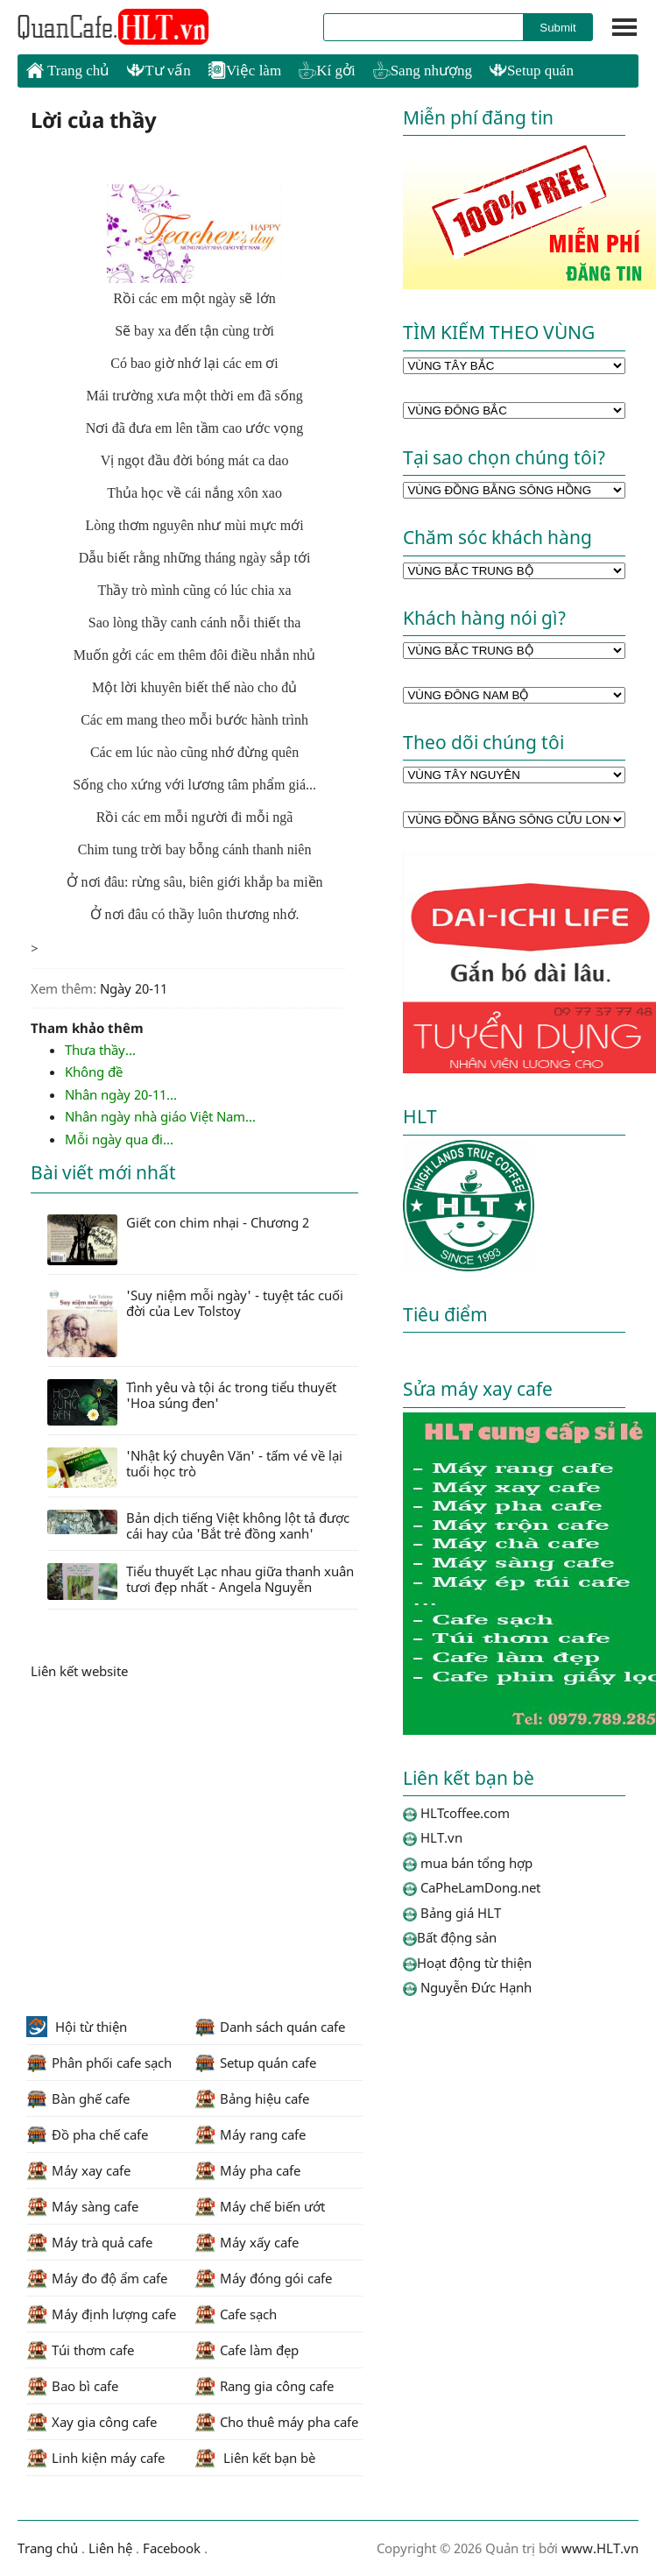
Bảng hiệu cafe (251, 2098)
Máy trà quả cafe (89, 2242)
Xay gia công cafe (91, 2421)
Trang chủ (67, 70)
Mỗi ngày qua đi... (119, 1139)
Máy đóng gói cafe (263, 2278)
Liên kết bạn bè (254, 2457)
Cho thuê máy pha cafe (276, 2421)
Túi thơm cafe (80, 2349)
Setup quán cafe (255, 2062)
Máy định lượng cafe (101, 2314)
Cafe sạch (235, 2314)
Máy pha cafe (247, 2170)
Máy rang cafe (250, 2134)
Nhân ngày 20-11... (121, 1094)
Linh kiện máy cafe (95, 2457)
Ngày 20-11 (133, 988)
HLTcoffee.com (114, 27)
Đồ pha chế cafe (87, 2134)
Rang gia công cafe (264, 2385)
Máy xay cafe (78, 2170)
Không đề (94, 1071)
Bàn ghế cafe (78, 2098)
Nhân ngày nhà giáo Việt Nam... (160, 1116)
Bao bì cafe (72, 2385)
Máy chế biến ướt (259, 2206)
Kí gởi (327, 70)
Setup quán (532, 70)
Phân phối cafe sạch (99, 2062)
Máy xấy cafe (246, 2242)
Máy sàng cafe (82, 2206)
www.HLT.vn (598, 2548)
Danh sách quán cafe (269, 2026)
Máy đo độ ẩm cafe (96, 2278)
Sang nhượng (422, 70)
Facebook (172, 2548)
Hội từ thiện (76, 2026)
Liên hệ (110, 2548)
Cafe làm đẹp (246, 2349)
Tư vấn (159, 70)
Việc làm (244, 70)
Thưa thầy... (100, 1050)
